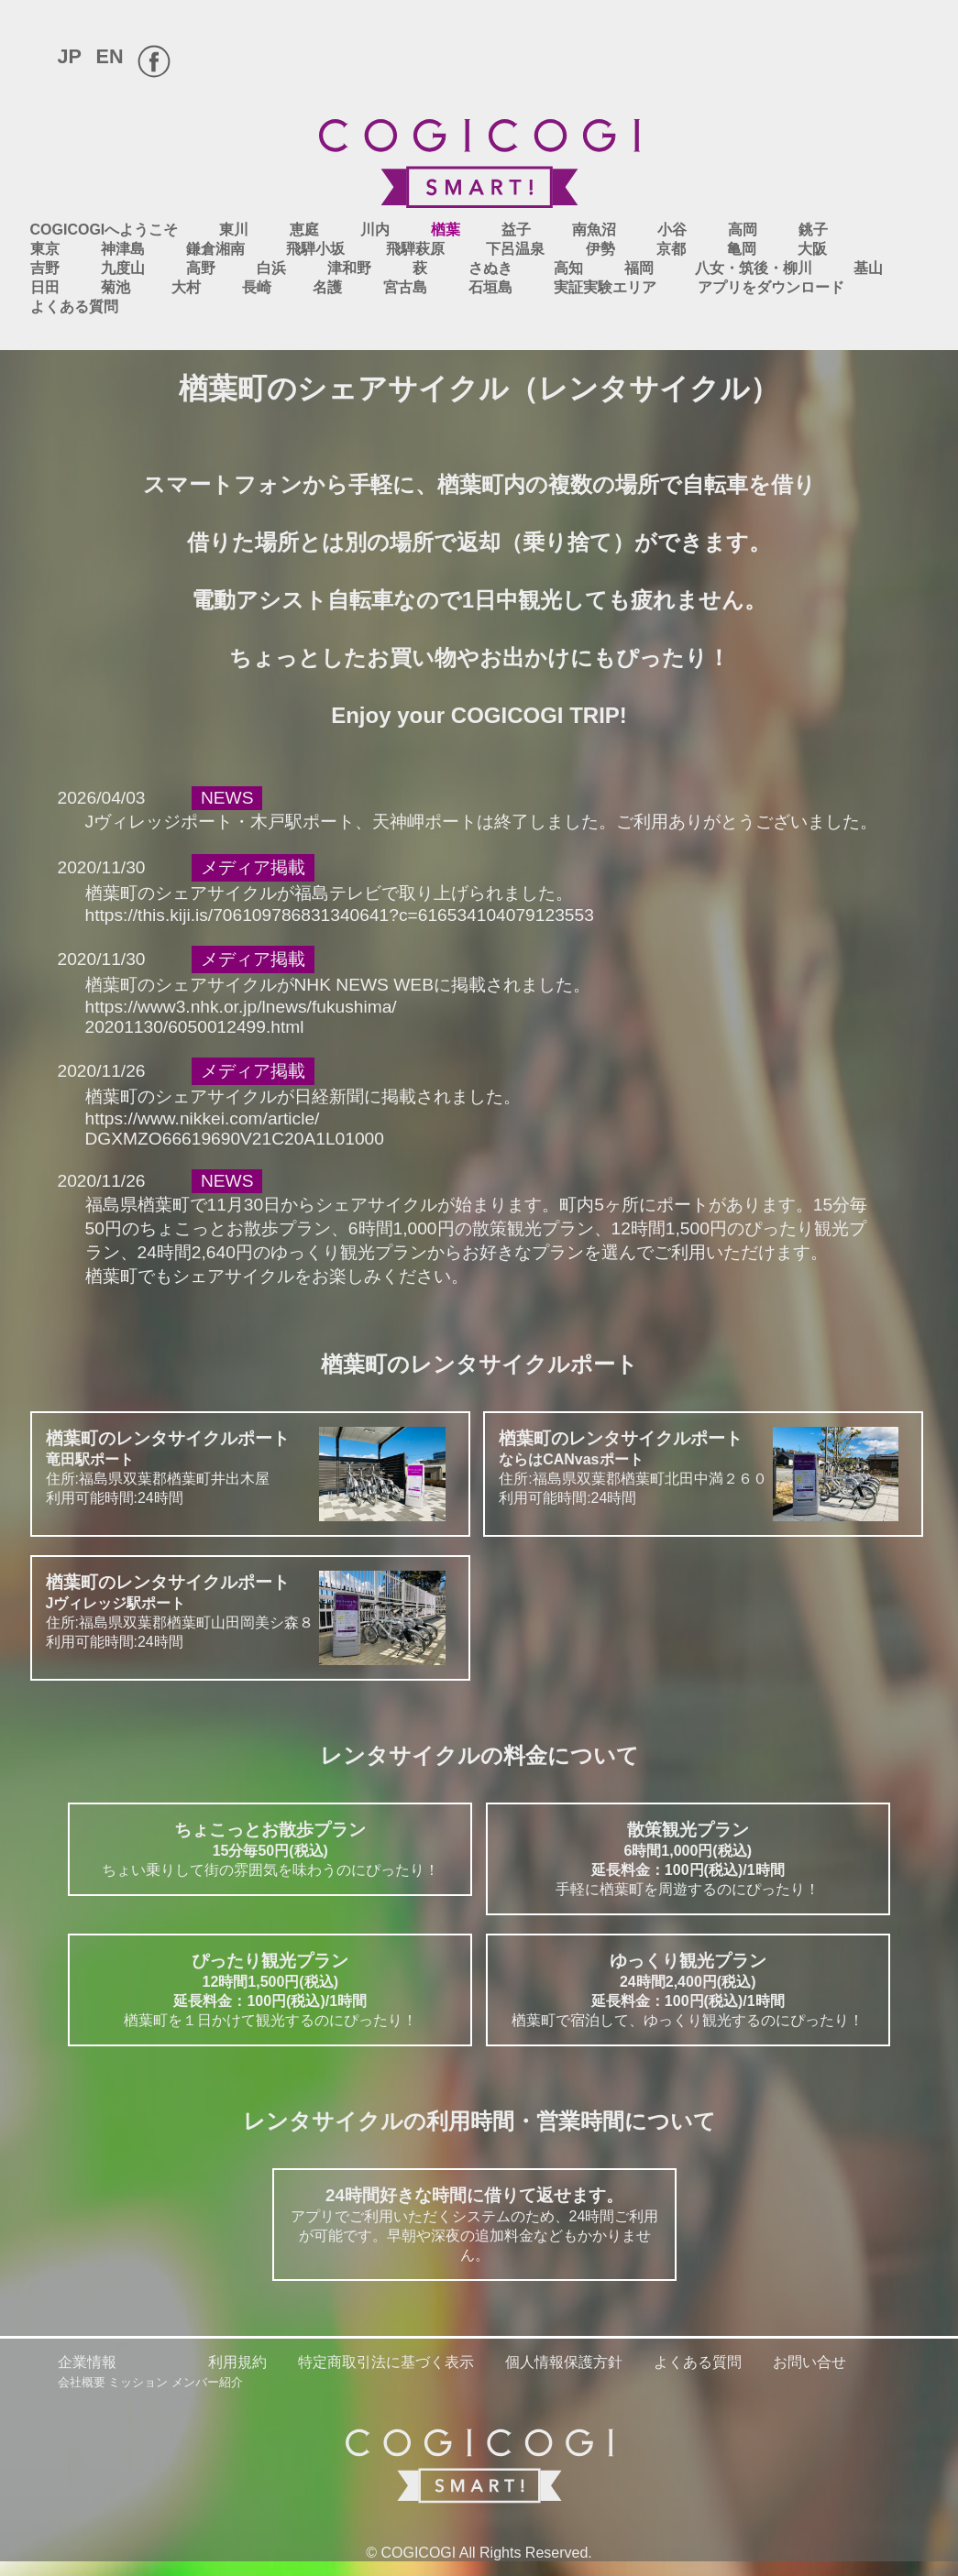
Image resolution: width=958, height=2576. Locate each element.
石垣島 (490, 287)
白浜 (271, 268)
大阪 (812, 249)
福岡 (639, 268)
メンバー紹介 (207, 2382)
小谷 (672, 229)
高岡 (742, 229)
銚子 (813, 229)
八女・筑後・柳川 (753, 268)
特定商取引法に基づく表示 (386, 2362)
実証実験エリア (605, 287)
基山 (868, 268)
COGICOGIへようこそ (104, 229)
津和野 (349, 268)
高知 (568, 268)
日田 (45, 287)
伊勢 (600, 249)
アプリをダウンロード (771, 287)
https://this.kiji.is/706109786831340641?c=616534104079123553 (339, 915)
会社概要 (81, 2382)
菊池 (115, 287)
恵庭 (304, 229)
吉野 (45, 268)
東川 (233, 229)
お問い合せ (809, 2362)
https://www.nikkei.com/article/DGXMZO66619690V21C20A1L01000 (234, 1128)
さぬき (490, 268)
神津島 (123, 249)
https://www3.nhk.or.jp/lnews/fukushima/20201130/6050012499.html (241, 1016)
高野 (200, 268)
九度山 (123, 268)
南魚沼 (594, 229)
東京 (45, 249)
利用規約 (237, 2362)
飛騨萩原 (415, 249)
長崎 (256, 287)
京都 (671, 249)
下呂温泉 (515, 249)
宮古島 (405, 287)
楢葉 (445, 229)
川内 (375, 229)
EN (110, 56)
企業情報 (87, 2362)
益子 (516, 229)
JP (70, 56)
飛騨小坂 (315, 249)
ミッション (138, 2382)
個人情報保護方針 (563, 2362)
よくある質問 (74, 306)
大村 (186, 287)
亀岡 (741, 249)
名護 (327, 287)
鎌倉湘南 (215, 249)
